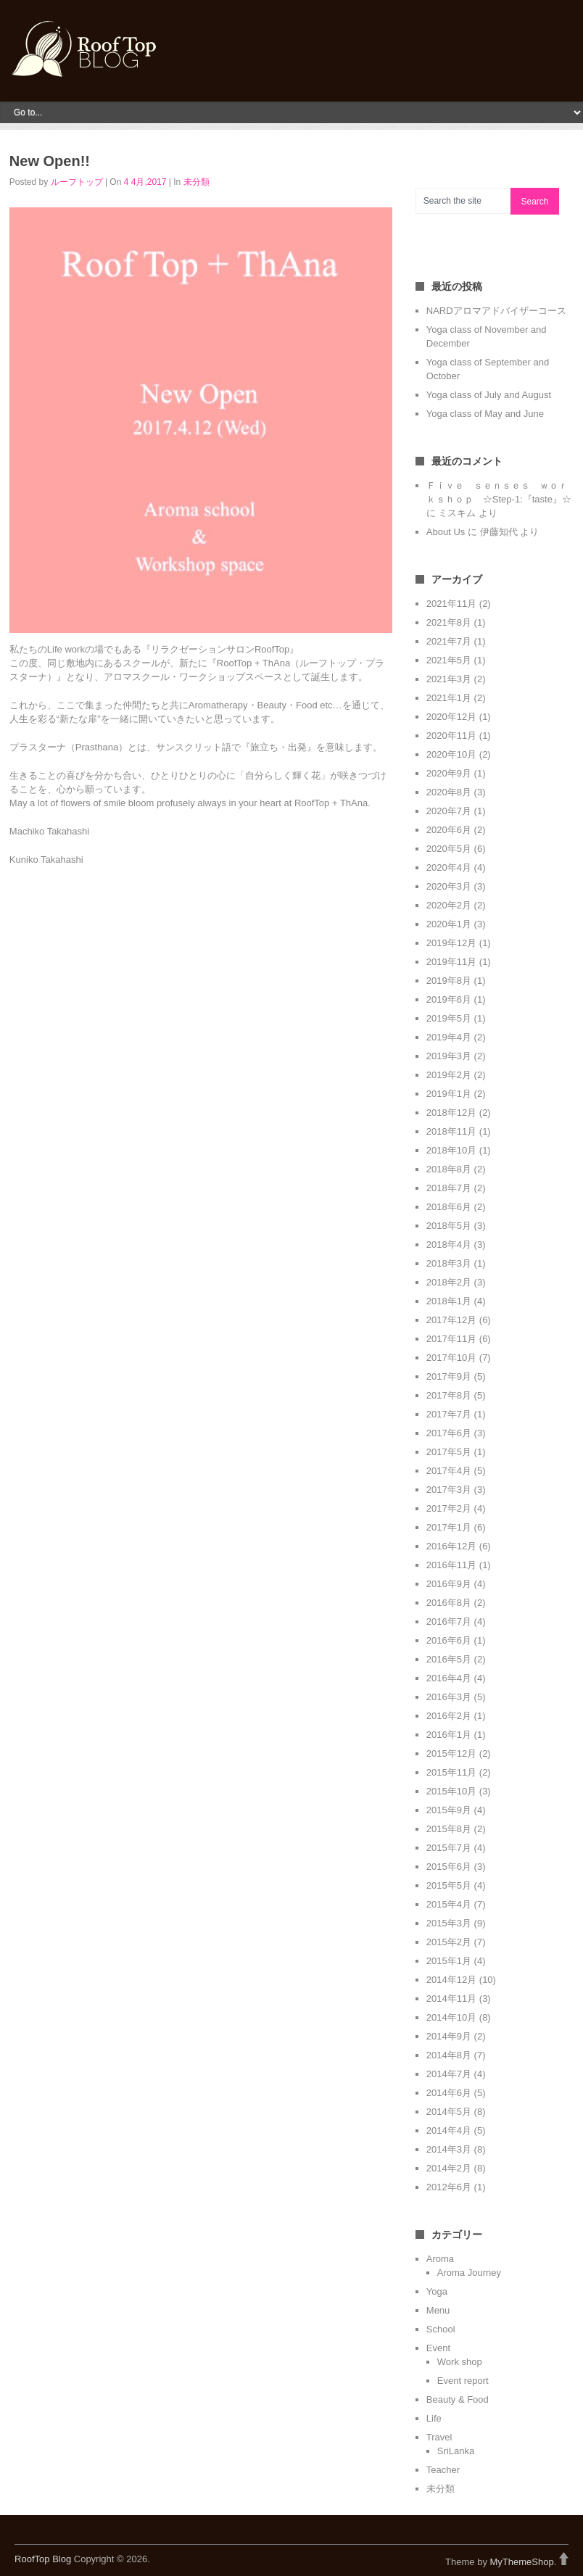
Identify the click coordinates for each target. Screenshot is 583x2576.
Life (434, 2418)
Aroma (440, 2258)
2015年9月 (448, 1810)
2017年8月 (448, 1395)
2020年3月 (448, 886)
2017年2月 (448, 1508)
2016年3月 (448, 1696)
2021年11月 (451, 603)
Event (438, 2348)
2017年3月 (448, 1489)
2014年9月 (448, 2036)
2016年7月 (448, 1621)
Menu (438, 2310)
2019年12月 (451, 942)
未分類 (196, 182)
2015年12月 (451, 1753)
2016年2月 (448, 1715)
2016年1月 (448, 1734)
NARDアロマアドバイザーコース (496, 310)
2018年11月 (451, 1131)
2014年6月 (448, 2092)
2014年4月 (448, 2130)
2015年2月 (448, 1942)
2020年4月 (448, 867)
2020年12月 (451, 716)
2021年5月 (448, 660)
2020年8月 (448, 792)
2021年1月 (448, 697)
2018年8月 (448, 1169)
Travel (439, 2437)
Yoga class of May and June (485, 413)
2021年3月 (448, 679)
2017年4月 (448, 1470)
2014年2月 (448, 2168)
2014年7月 (448, 2073)
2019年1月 (448, 1093)
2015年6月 (448, 1866)
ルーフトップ (77, 182)
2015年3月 (448, 1923)
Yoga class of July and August (488, 394)
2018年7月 (448, 1188)
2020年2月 (448, 905)
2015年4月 (448, 1904)
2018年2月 (448, 1282)
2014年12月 (451, 1979)
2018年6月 (448, 1206)
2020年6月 (448, 829)
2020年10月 (451, 754)
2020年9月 (448, 773)
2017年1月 (448, 1527)
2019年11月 (451, 961)
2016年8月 (448, 1602)
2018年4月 (448, 1244)
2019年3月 (448, 1056)
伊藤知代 (499, 531)
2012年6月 (448, 2187)
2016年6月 (448, 1640)
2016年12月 (451, 1546)
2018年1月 (448, 1301)
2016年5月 (448, 1659)
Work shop (459, 2361)
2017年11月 (451, 1338)
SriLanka (455, 2450)
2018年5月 (448, 1225)
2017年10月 (451, 1357)
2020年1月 (448, 924)
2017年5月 (448, 1451)
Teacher (443, 2469)
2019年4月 (448, 1037)
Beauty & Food (457, 2399)
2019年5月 (448, 1018)
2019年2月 (448, 1074)
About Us (445, 531)
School (440, 2329)
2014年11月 (451, 1998)
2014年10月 (451, 2017)
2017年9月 (448, 1376)
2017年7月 (448, 1414)
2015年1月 (448, 1960)
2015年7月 (448, 1847)
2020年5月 (448, 848)
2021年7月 (448, 641)
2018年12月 (451, 1112)
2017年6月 (448, 1433)
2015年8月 (448, 1828)
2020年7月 (448, 810)
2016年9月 (448, 1583)
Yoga (436, 2291)
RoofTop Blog (43, 2559)
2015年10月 (451, 1791)
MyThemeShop (522, 2561)
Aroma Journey (469, 2272)
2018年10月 (451, 1150)
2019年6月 (448, 999)
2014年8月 (448, 2055)
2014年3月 (448, 2149)
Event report (463, 2380)
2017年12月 (451, 1319)
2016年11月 (451, 1565)
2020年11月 (451, 735)
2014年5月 (448, 2111)
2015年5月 (448, 1885)
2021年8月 (448, 622)
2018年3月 (448, 1263)
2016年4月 (448, 1678)
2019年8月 (448, 980)
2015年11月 (451, 1772)
